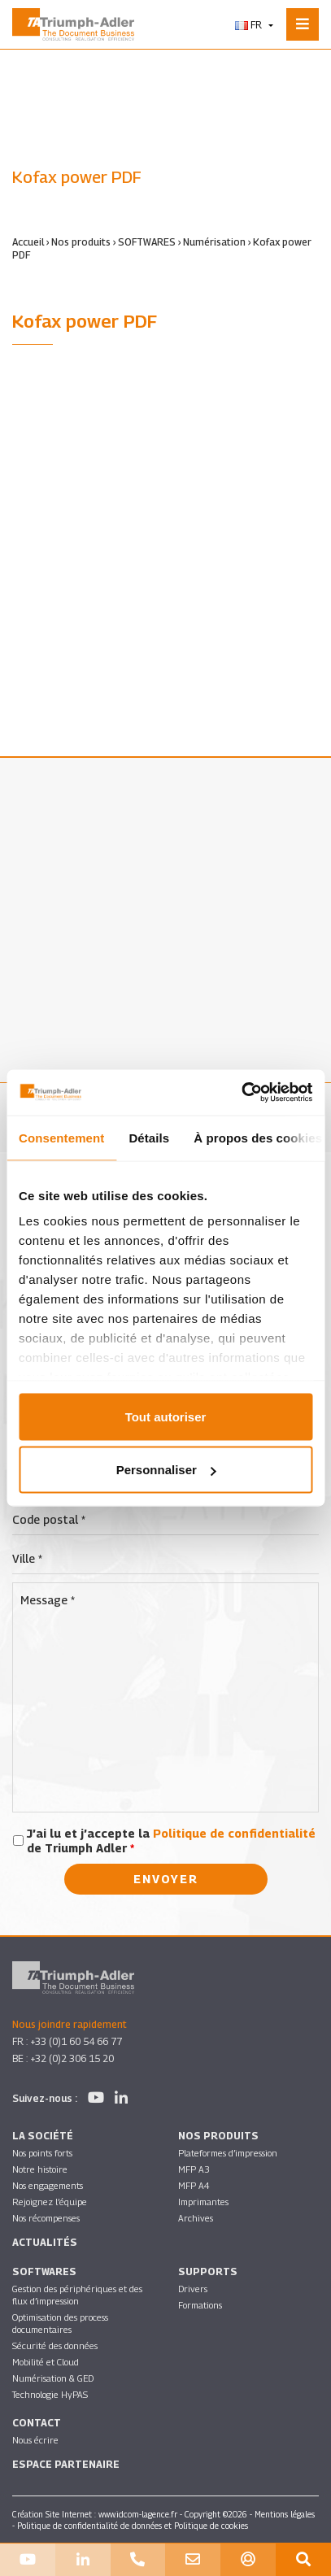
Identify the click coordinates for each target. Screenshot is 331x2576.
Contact (36, 2423)
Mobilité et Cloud (45, 2361)
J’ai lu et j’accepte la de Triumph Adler (171, 1840)
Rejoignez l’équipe (49, 2201)
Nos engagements (47, 2185)
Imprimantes (203, 2201)
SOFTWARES (147, 242)
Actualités (44, 2242)
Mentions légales (285, 2514)
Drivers (192, 2288)
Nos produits (81, 242)
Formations (200, 2305)
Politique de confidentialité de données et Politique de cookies (132, 2525)
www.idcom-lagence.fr (137, 2514)
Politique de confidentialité (234, 1833)
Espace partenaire (66, 2464)
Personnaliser (166, 1470)
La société (42, 2136)
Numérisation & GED (53, 2378)
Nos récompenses (46, 2218)
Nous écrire (35, 2440)
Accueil (28, 242)
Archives (195, 2218)
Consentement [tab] (61, 1137)
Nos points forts (42, 2152)
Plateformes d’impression (227, 2152)
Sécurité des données (55, 2345)
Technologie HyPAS (50, 2394)
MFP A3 (194, 2169)
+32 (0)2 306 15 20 (72, 2058)
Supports (207, 2271)
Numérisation (214, 242)
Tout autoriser (166, 1416)
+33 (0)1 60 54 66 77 (76, 2041)
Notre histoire (40, 2169)
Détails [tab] (148, 1137)
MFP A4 (194, 2185)
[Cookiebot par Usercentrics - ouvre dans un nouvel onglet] (241, 1092)
